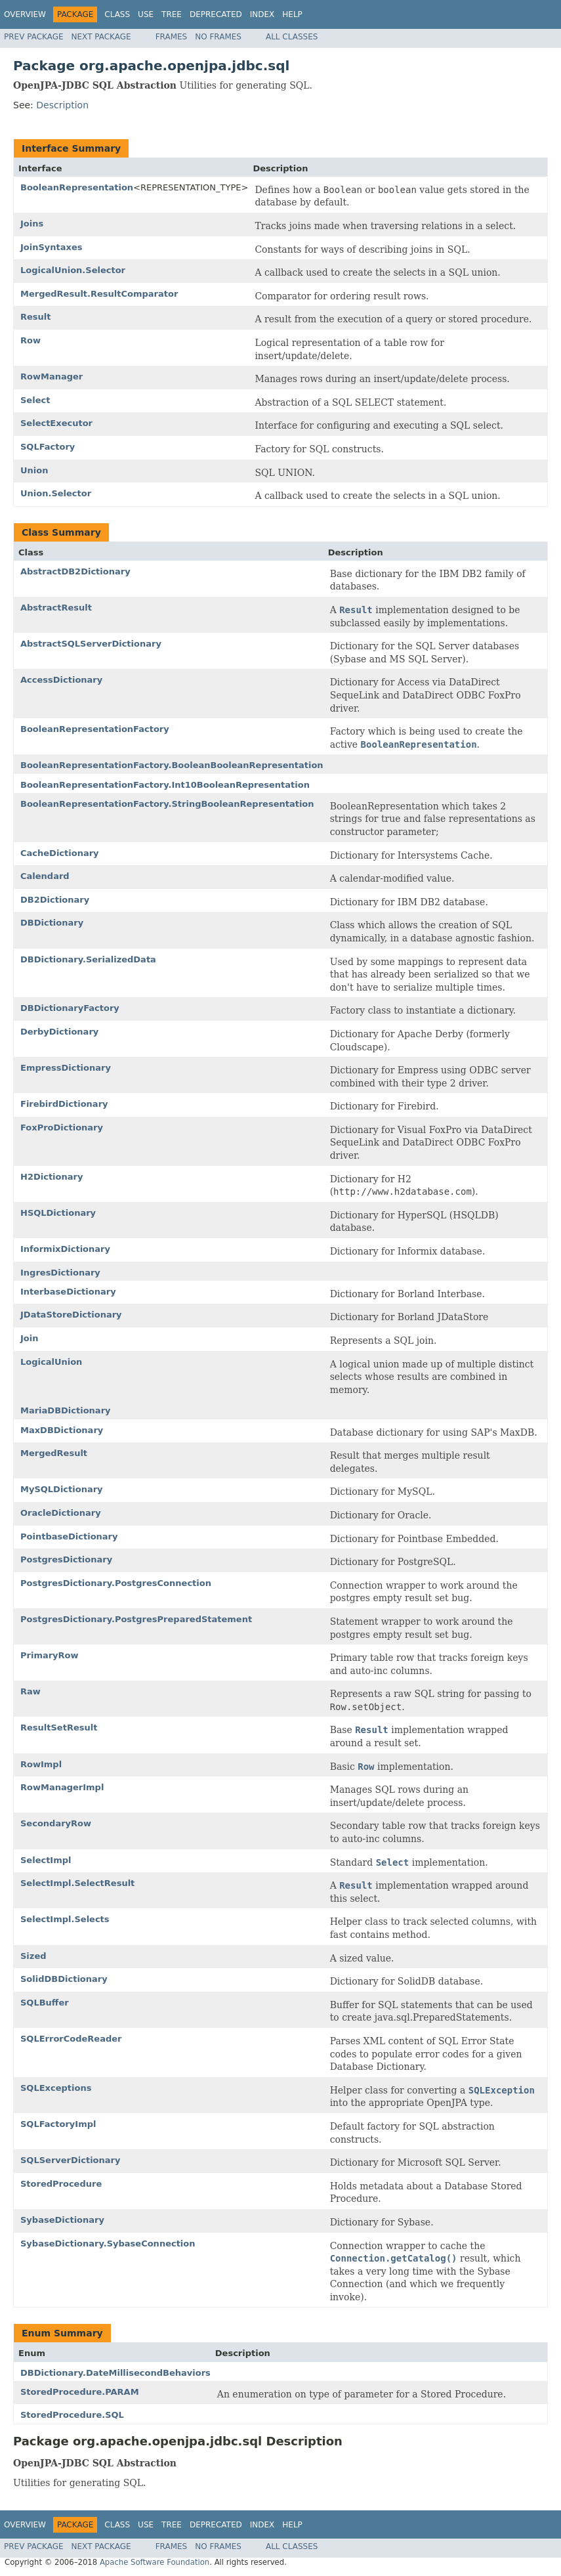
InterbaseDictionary (68, 1292)
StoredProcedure (61, 2184)
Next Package (101, 36)
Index (262, 14)
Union (34, 470)
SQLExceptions (55, 2088)
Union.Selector (55, 493)
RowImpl (41, 1764)
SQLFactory (47, 447)
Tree (171, 14)
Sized (33, 1956)
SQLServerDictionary (70, 2160)
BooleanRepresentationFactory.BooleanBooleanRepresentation (171, 765)
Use (146, 14)
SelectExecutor (56, 423)
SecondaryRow (55, 1823)
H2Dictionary (51, 1177)
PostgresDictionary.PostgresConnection (115, 1583)
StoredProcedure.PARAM (79, 2392)
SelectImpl (46, 1860)
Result (35, 317)
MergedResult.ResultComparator (99, 294)
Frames (172, 36)
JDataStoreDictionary (71, 1315)
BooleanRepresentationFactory (94, 729)
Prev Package (34, 36)
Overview (25, 14)
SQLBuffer (44, 2002)
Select (35, 400)
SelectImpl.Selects (65, 1919)
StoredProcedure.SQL (72, 2415)
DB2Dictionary (54, 900)
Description (62, 105)
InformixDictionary (65, 1249)
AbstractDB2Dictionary (75, 571)
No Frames (218, 36)
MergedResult (53, 1453)
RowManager (51, 376)
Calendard (45, 876)
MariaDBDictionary (65, 1410)
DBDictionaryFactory (69, 1008)
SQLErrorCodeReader (70, 2039)
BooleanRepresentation (76, 187)
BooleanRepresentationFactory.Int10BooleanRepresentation (165, 785)
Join (29, 1338)
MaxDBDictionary (61, 1430)
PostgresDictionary (66, 1559)
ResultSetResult (58, 1727)
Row (30, 340)
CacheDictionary (59, 853)
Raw (30, 1691)
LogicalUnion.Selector (72, 270)
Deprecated (216, 14)
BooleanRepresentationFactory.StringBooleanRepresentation (167, 804)
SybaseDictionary (62, 2220)
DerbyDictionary (59, 1032)
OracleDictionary (60, 1513)
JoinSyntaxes (51, 247)
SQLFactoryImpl (58, 2124)
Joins (31, 223)
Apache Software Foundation (154, 2562)
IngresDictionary (60, 1272)
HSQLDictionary (58, 1213)
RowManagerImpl (62, 1787)
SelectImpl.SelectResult (77, 1883)
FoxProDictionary (61, 1127)
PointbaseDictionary (68, 1536)
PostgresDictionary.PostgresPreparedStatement (136, 1619)
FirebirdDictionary (64, 1104)
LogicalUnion (51, 1362)
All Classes (292, 36)
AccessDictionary (61, 680)
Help (292, 14)
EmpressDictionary (65, 1068)
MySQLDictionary (61, 1489)
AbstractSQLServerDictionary (90, 644)
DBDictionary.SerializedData (88, 959)
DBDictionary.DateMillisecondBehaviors (115, 2373)
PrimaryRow (49, 1655)
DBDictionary (51, 923)
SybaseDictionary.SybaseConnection (108, 2243)
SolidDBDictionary (64, 1979)
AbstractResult (56, 607)
